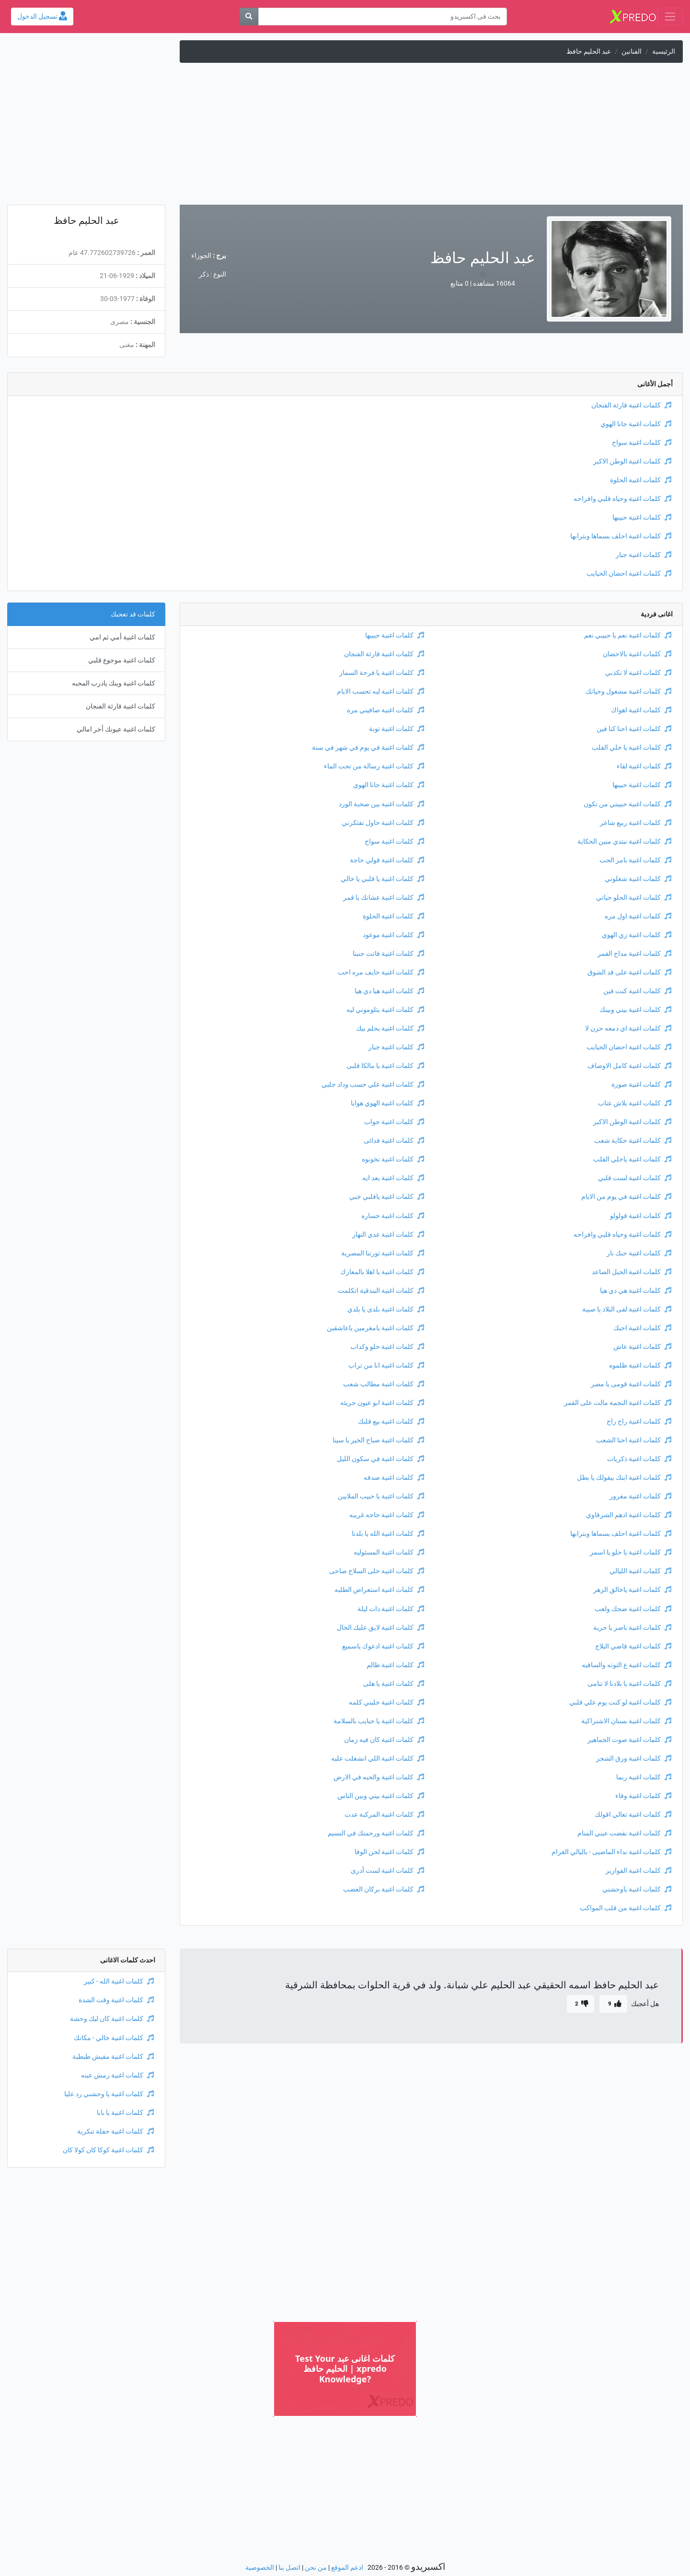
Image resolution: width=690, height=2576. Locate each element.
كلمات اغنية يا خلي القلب (631, 747)
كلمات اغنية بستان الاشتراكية (626, 1721)
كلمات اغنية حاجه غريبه (386, 1515)
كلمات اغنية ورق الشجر (633, 1758)
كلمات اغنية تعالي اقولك (633, 1814)
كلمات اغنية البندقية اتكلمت (381, 1291)
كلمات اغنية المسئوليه (389, 1552)
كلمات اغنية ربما (643, 1777)
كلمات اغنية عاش (642, 1347)
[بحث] (248, 16)
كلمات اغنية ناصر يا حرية (632, 1628)
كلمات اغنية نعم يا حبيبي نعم (627, 635)
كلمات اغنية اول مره (638, 916)
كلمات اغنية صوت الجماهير (629, 1740)
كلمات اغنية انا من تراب (386, 1365)
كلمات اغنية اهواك (641, 710)
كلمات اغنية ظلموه (640, 1365)
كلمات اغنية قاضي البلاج (633, 1646)
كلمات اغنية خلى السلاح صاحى (376, 1571)
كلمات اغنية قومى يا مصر (631, 1384)
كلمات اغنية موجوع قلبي (121, 660)
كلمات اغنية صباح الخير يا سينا (378, 1440)
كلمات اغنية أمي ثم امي (122, 637)
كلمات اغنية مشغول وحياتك (628, 691)
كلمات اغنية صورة (641, 1084)
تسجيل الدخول (42, 16)
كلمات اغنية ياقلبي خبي (386, 1197)
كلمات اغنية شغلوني (638, 879)
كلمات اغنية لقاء (644, 766)
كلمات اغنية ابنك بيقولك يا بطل (624, 1478)
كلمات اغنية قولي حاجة (387, 860)
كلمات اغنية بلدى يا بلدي (385, 1309)
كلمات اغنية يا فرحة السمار (381, 673)
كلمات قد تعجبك (133, 614)
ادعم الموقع (347, 2568)
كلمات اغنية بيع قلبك (391, 1421)
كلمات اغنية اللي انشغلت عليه (377, 1758)
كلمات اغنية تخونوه (393, 1159)
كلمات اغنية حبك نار (639, 1253)
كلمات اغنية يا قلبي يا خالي (382, 879)
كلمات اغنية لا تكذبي (638, 673)
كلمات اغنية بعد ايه (393, 1178)
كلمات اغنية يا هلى (393, 1684)
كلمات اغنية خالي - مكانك (114, 2038)
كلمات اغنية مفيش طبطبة (113, 2057)
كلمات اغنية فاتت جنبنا (388, 954)
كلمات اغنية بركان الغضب (383, 1889)
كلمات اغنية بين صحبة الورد (381, 804)
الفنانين (631, 51)
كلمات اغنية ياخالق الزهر (632, 1590)
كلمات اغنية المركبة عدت (384, 1814)
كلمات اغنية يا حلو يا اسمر (630, 1552)
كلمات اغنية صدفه (394, 1478)
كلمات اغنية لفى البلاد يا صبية (626, 1309)
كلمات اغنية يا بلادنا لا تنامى (629, 1684)
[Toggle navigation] (670, 16)
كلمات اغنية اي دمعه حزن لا (628, 1028)
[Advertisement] (345, 137)
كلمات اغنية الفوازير (638, 1871)
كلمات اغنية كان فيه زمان (384, 1740)
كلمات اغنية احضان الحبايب (628, 573)
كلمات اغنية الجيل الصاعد (631, 1272)
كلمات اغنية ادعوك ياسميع (383, 1646)
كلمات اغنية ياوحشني (636, 1889)
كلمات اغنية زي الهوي (636, 935)
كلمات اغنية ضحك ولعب (633, 1609)
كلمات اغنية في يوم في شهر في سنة (368, 747)
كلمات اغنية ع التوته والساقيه (626, 1665)
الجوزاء (201, 256)
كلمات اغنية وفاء (643, 1796)
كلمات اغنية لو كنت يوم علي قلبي (620, 1702)
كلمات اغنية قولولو (640, 1216)
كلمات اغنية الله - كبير (119, 1981)
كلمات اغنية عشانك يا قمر (383, 897)
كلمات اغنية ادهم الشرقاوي (628, 1515)
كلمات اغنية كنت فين (637, 991)
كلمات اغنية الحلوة (640, 480)
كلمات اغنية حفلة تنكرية (115, 2131)
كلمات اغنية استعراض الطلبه (379, 1590)
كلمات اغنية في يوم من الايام (626, 1197)
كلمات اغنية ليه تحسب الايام (380, 691)
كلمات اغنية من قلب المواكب (625, 1908)
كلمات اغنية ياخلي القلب (632, 1159)
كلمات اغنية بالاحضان (637, 654)
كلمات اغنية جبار (643, 555)
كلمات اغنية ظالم (395, 1665)
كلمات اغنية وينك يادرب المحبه (113, 683)
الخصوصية (259, 2568)
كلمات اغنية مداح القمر (634, 954)
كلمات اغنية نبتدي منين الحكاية (624, 841)
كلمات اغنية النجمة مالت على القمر (617, 1403)
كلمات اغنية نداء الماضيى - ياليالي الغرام (611, 1852)
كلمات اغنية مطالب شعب (383, 1384)
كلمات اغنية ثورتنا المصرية (382, 1253)
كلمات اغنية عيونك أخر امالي (116, 729)
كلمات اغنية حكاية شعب (632, 1141)
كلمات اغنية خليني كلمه (386, 1702)
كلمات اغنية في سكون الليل (380, 1459)
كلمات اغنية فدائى (394, 1141)
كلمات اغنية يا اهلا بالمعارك (382, 1272)
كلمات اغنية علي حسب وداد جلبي (373, 1084)
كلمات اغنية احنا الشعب (633, 1440)
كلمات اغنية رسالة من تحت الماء (374, 766)
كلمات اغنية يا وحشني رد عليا (109, 2094)
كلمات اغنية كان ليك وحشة (112, 2019)
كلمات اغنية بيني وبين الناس (380, 1796)
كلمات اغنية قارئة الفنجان (631, 405)
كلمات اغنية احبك (642, 1328)
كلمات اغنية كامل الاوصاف (629, 1066)
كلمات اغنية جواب (394, 1122)
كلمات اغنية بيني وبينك (635, 1010)
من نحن (316, 2568)
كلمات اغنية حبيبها (641, 517)
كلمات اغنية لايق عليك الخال (380, 1628)
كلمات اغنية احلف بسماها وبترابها (620, 536)
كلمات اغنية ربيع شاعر (635, 823)
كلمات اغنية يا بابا (125, 2113)
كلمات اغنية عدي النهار (388, 1234)
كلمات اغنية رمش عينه (117, 2075)
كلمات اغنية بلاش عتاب (634, 1103)
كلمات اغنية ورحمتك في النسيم (376, 1833)
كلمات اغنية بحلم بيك (390, 1028)
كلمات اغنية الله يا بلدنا (388, 1534)
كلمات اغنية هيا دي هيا (389, 991)
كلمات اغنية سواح (641, 443)
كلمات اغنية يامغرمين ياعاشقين (375, 1328)
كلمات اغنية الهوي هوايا (387, 1103)
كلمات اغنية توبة (396, 729)
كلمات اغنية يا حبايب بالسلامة (379, 1721)
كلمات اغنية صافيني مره (385, 710)
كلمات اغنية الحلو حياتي (633, 897)
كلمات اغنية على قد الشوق (629, 972)
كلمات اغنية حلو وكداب (387, 1347)
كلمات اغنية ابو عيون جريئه (382, 1403)
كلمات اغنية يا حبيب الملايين (381, 1496)
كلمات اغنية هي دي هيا (635, 1291)
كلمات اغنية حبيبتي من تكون (627, 804)
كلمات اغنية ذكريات (639, 1459)
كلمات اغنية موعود (393, 935)
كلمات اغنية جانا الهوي (635, 424)
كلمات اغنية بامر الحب (635, 860)
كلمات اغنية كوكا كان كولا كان (108, 2150)
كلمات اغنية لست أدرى (387, 1871)
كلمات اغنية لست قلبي (634, 1178)
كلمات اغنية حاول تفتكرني (383, 823)
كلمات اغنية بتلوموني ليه (385, 1010)
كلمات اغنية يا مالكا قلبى (385, 1066)
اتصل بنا (289, 2568)
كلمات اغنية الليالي (640, 1571)
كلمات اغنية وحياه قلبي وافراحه (622, 499)
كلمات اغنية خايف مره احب (381, 972)
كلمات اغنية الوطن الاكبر (632, 461)
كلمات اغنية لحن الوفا (389, 1852)
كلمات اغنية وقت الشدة (116, 2000)
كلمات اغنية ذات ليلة (390, 1609)
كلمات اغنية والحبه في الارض (379, 1777)
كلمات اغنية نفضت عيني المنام (624, 1833)
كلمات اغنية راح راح (639, 1421)
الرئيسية (663, 51)
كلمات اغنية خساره (392, 1216)
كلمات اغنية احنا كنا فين (634, 729)
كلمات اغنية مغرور (640, 1496)
